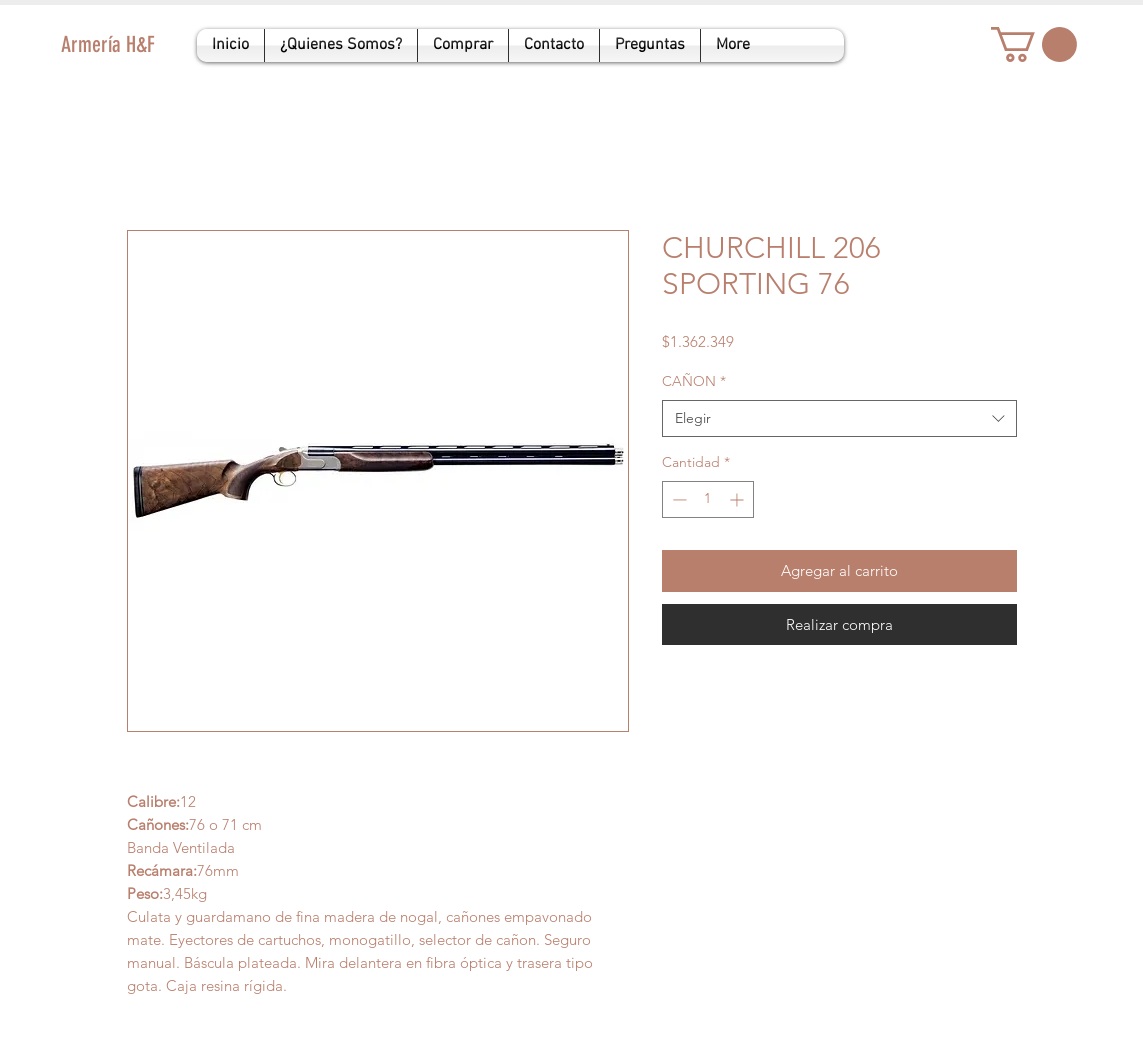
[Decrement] (677, 499)
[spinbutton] (708, 499)
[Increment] (738, 499)
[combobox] (839, 419)
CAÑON (694, 381)
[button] (1034, 44)
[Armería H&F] (161, 45)
